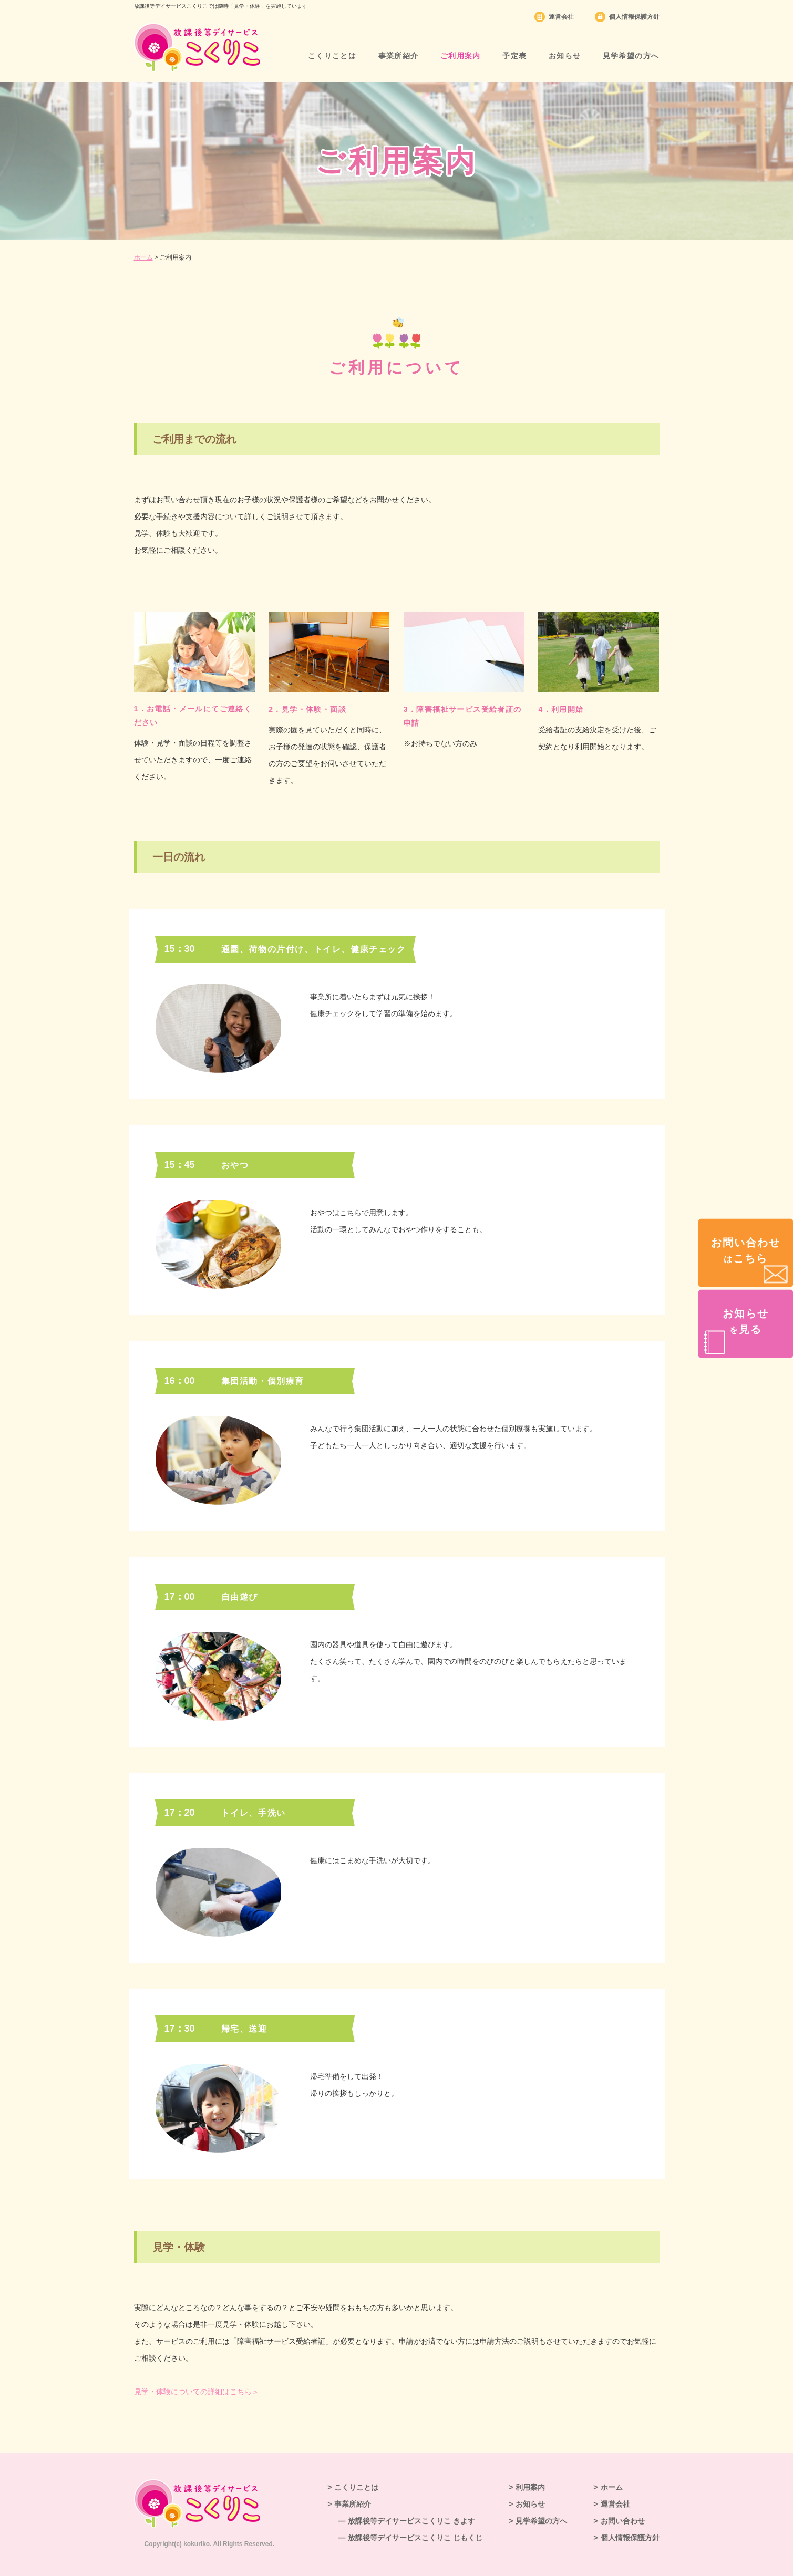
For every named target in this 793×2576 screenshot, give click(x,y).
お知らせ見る (746, 1320)
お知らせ (565, 55)
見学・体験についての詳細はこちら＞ (196, 2391)
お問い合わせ (623, 2521)
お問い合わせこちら (745, 1250)
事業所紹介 (398, 55)
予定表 (514, 55)
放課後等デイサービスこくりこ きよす (411, 2521)
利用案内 (530, 2487)
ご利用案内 (460, 55)
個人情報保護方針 (634, 16)
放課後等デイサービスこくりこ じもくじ (415, 2537)
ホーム (143, 257)
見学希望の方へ (631, 55)
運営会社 (561, 16)
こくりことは (332, 55)
